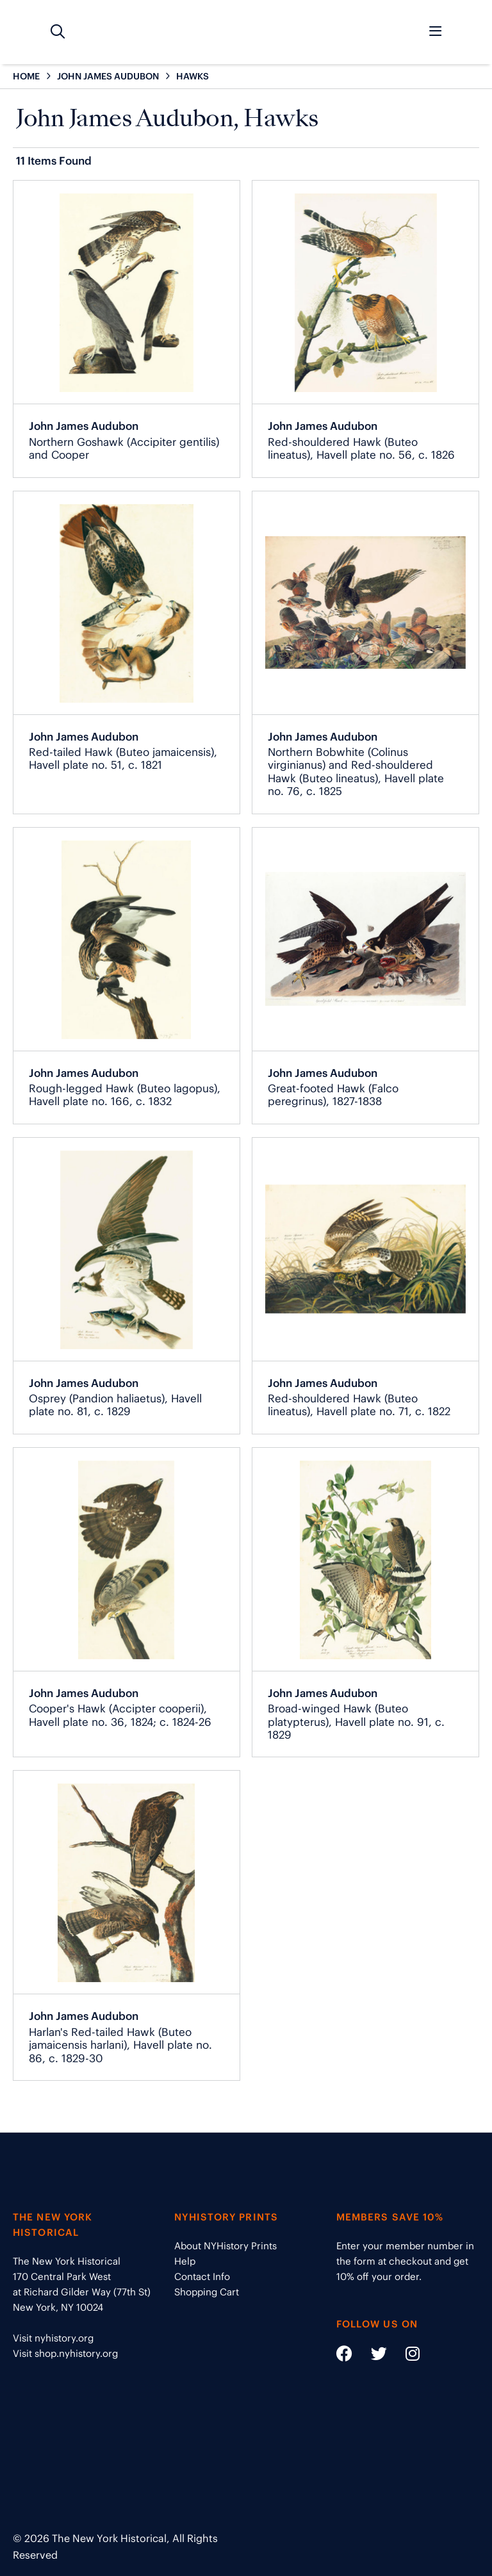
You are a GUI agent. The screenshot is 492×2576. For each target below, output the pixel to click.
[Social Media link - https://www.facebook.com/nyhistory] (344, 2356)
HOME (26, 76)
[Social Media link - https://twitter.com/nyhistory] (371, 2356)
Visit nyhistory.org (53, 2338)
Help (184, 2261)
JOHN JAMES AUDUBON (108, 76)
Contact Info (202, 2276)
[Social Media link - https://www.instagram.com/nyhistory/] (405, 2356)
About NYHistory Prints (225, 2246)
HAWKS (192, 76)
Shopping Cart (206, 2292)
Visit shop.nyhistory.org (65, 2353)
